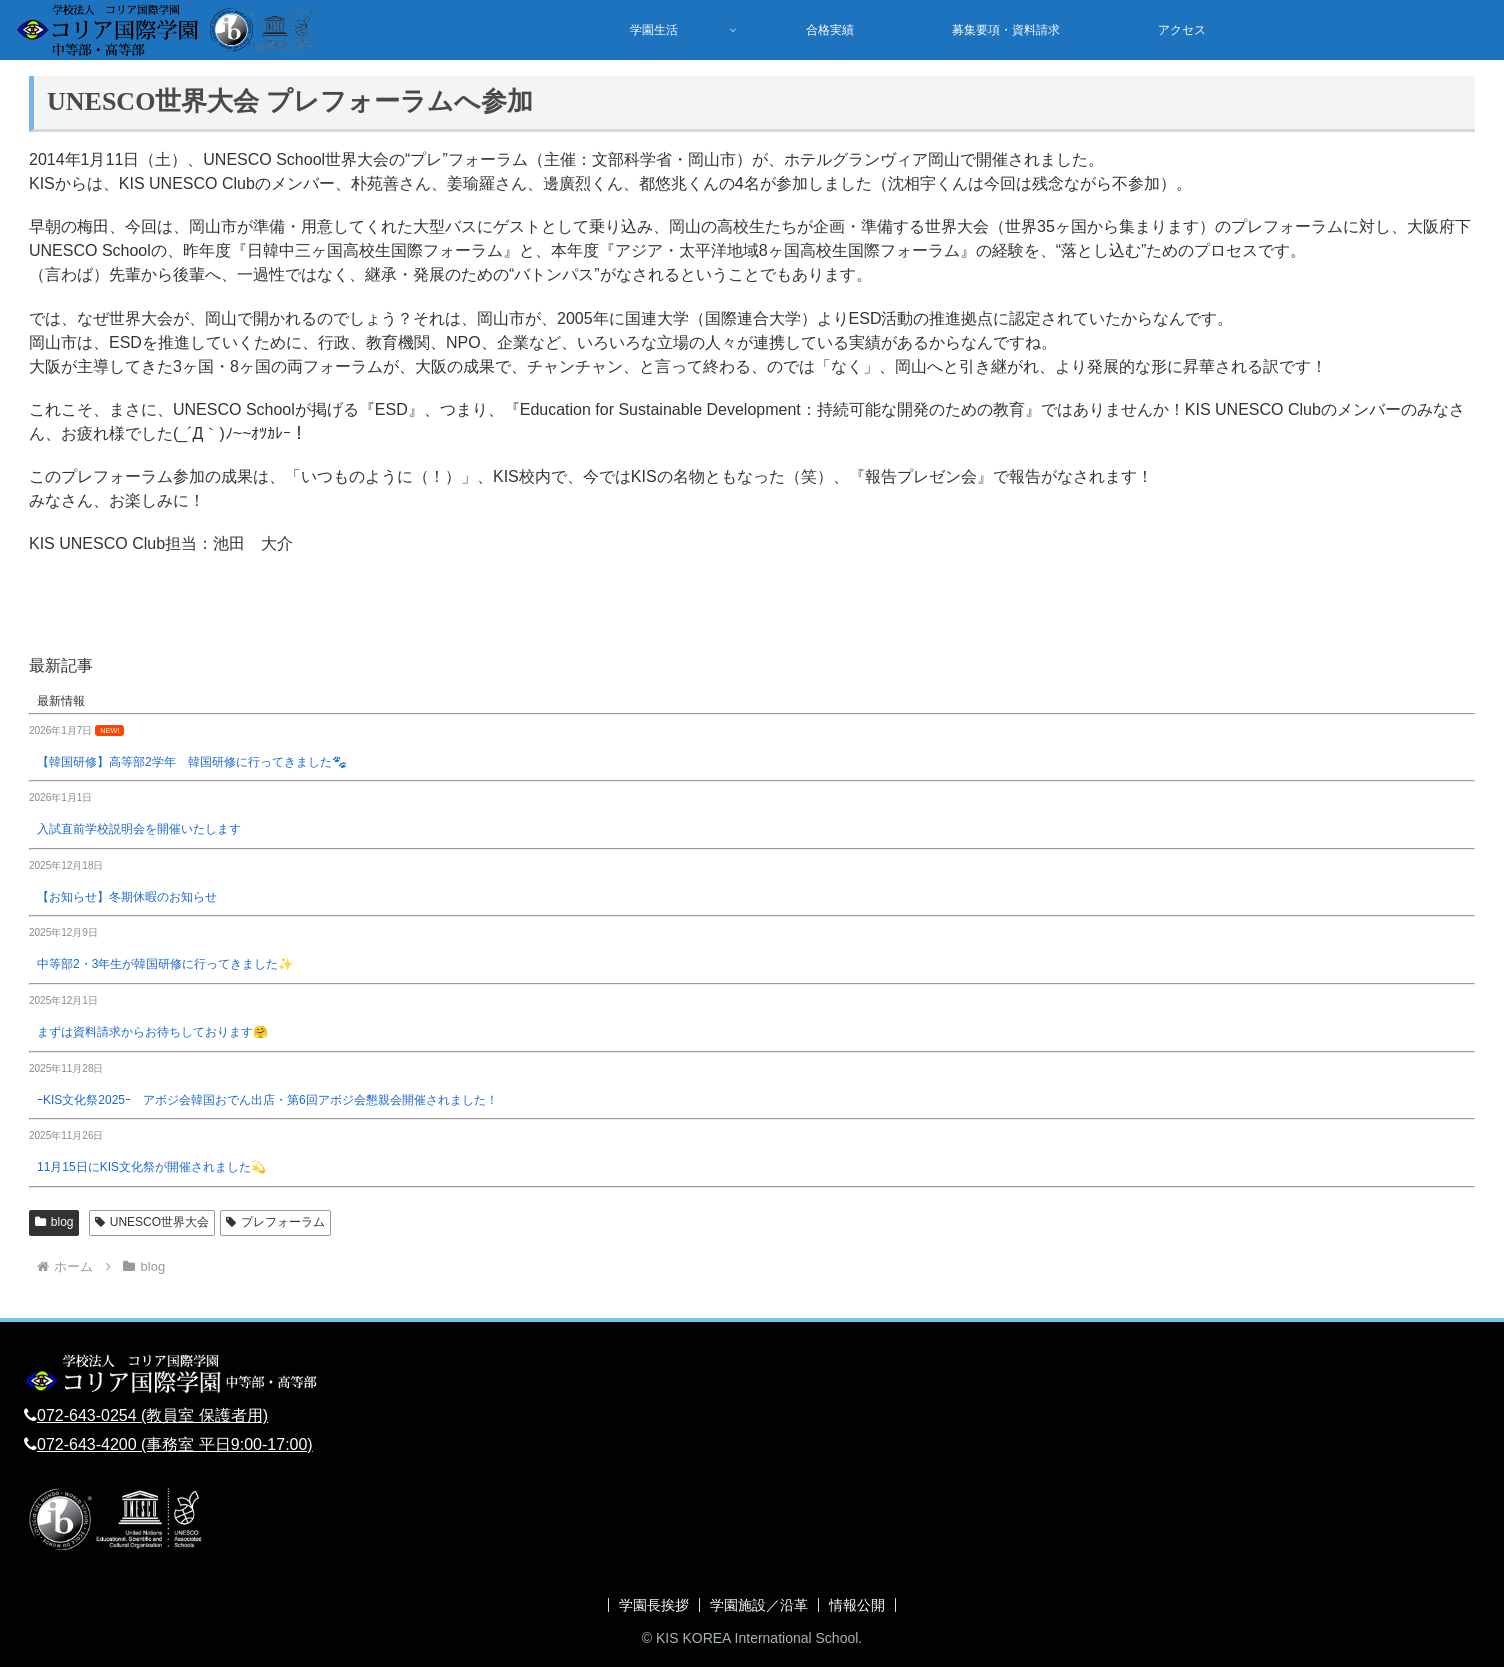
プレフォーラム (275, 1222)
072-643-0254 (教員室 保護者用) (152, 1415)
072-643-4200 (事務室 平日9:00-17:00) (175, 1444)
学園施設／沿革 (759, 1605)
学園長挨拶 (654, 1605)
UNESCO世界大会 (152, 1222)
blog (54, 1222)
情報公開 (857, 1605)
